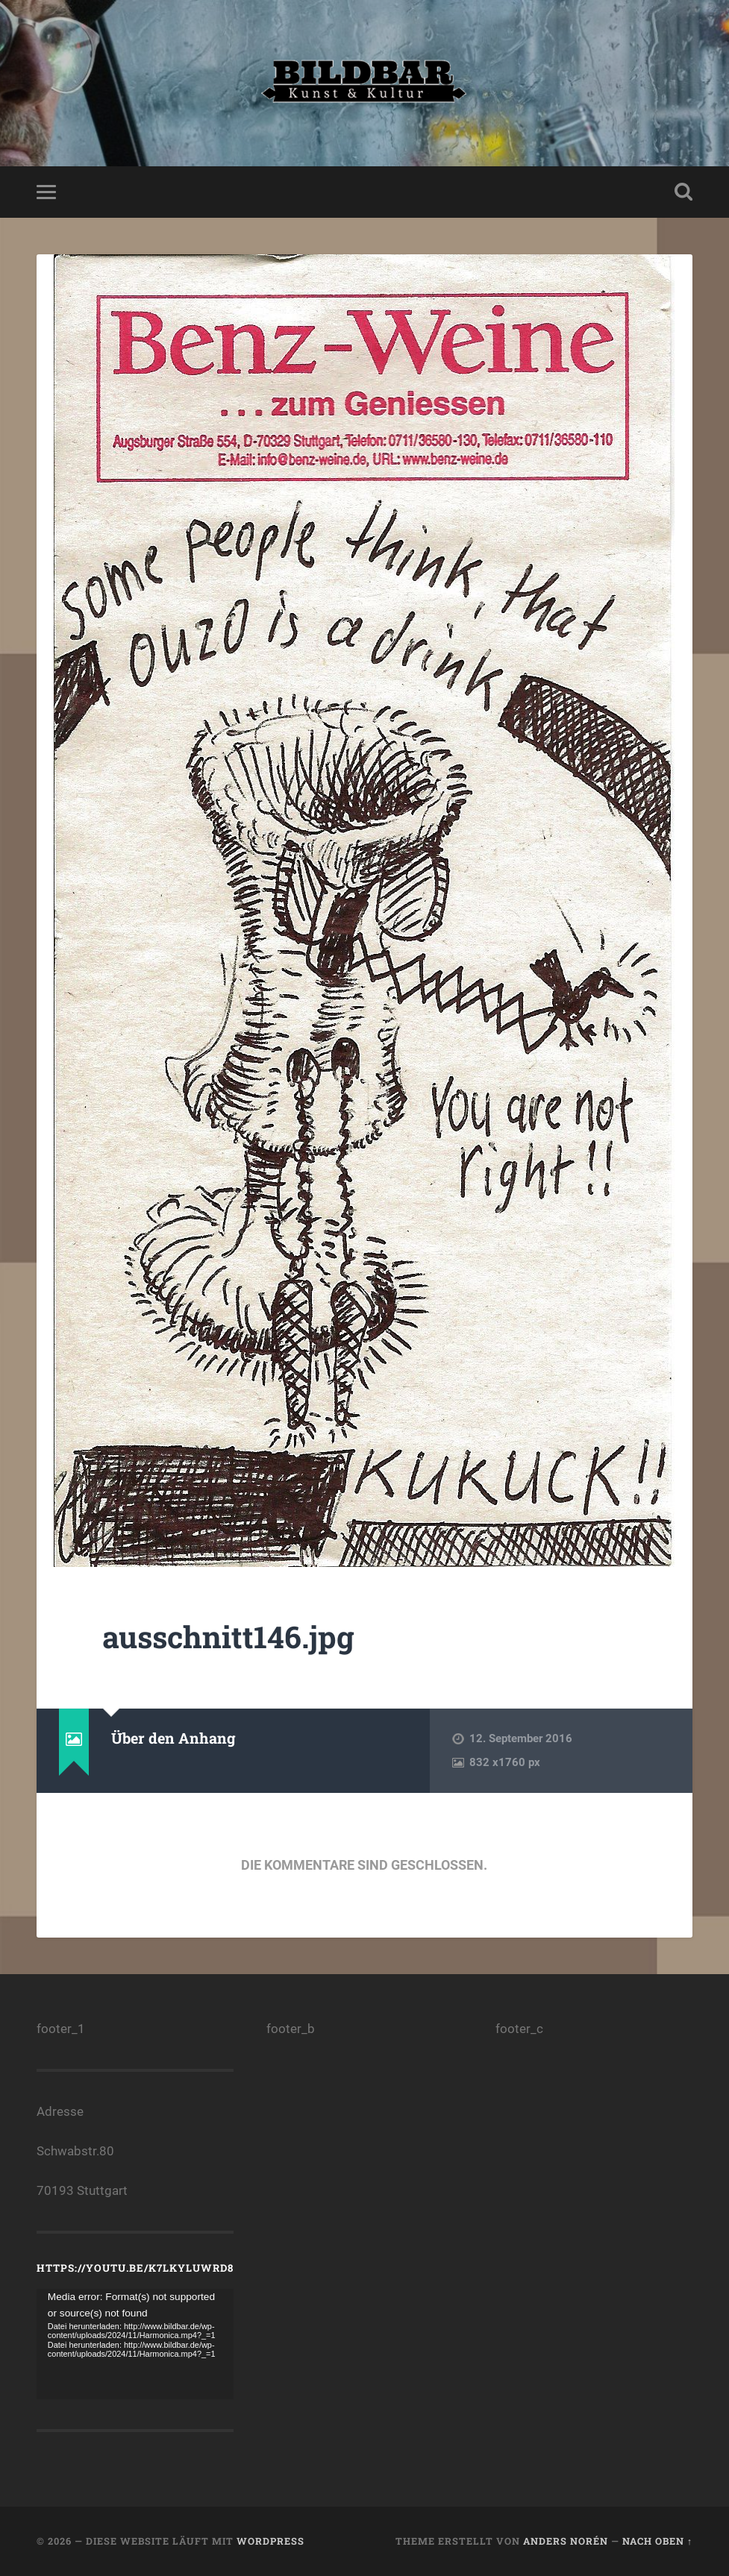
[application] (135, 2344)
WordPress (270, 2541)
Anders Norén (565, 2541)
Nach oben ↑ (657, 2541)
